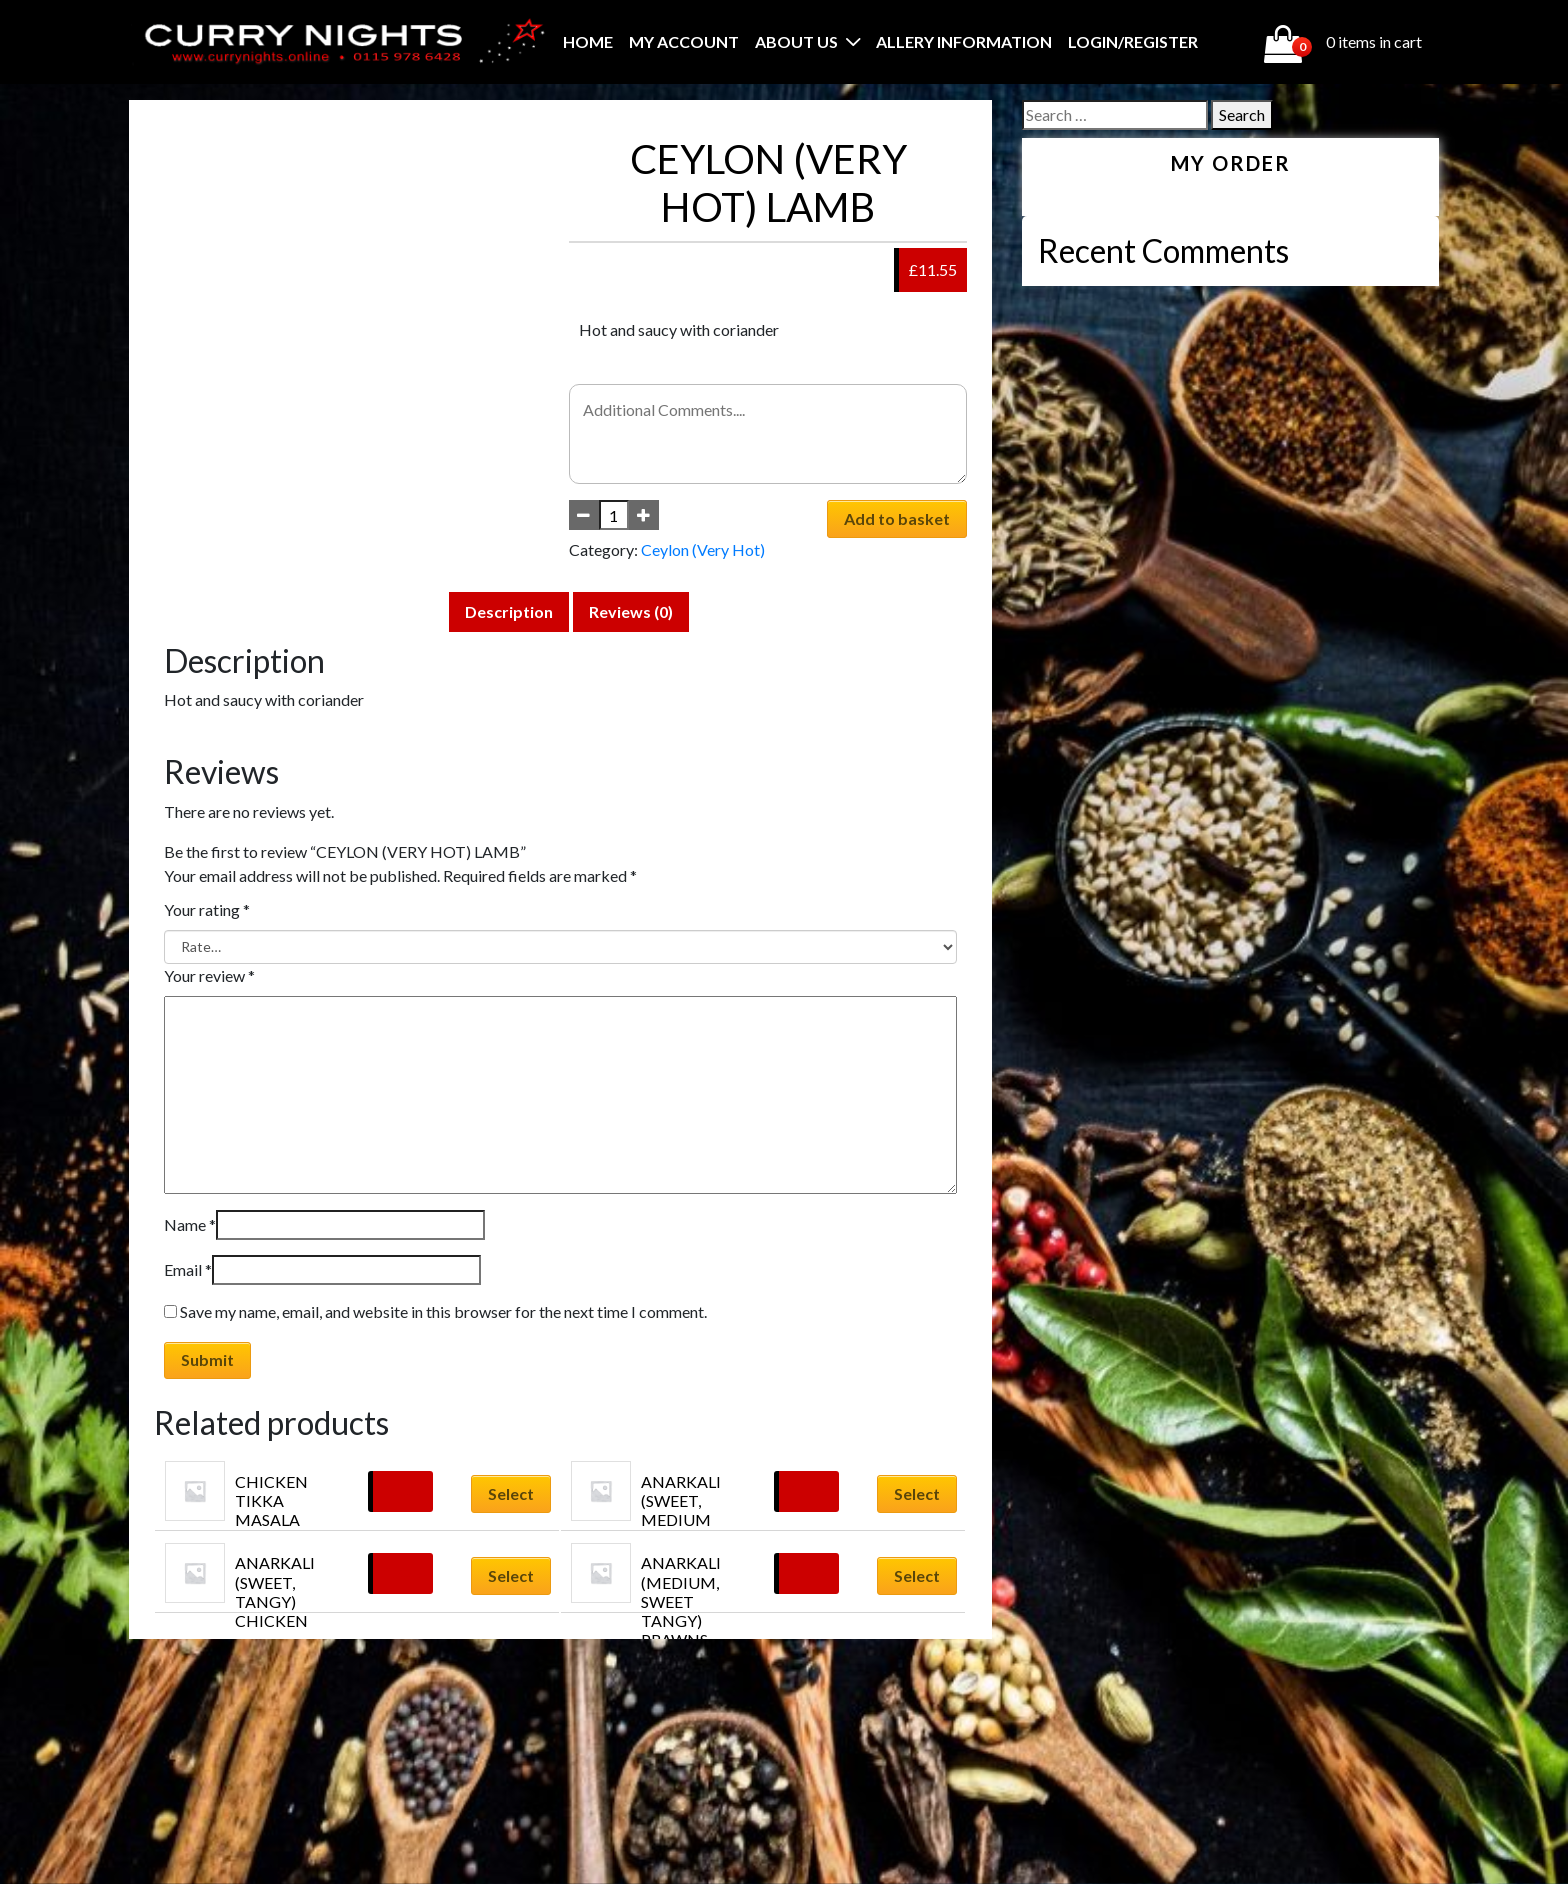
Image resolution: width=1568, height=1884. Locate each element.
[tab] (509, 612)
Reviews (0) (631, 611)
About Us (796, 41)
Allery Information (964, 41)
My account (684, 41)
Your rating (207, 909)
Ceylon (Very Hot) (703, 549)
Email (188, 1269)
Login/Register (1133, 41)
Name (190, 1224)
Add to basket (897, 518)
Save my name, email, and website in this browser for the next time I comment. (443, 1311)
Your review (209, 975)
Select (511, 1493)
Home (588, 41)
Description (509, 611)
